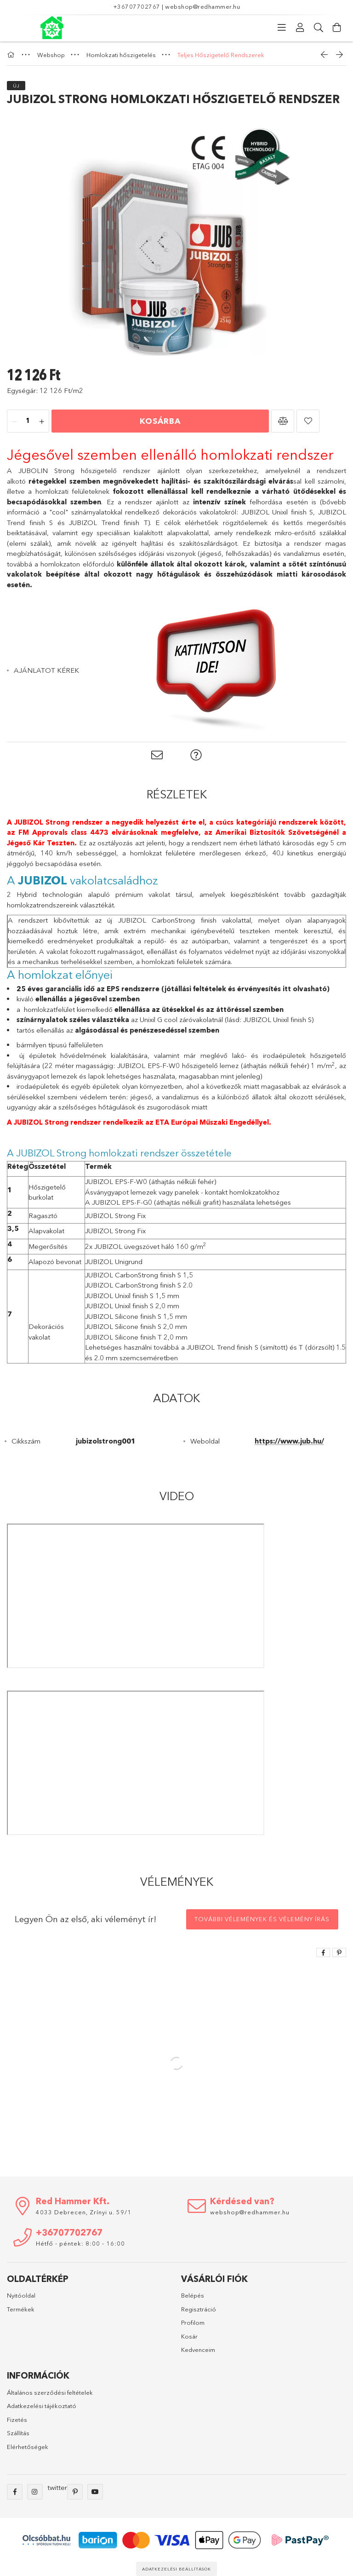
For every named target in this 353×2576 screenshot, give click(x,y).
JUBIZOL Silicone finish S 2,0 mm (136, 1326)
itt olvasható (305, 988)
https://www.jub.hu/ (289, 1441)
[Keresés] (318, 27)
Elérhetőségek (27, 2446)
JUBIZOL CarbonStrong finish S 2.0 (139, 1285)
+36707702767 (136, 6)
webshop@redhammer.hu (202, 6)
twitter (57, 2487)
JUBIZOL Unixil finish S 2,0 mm (132, 1305)
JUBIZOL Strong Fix (115, 1215)
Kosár (189, 2336)
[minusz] (14, 421)
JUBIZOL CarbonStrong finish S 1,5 (139, 1275)
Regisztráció (198, 2309)
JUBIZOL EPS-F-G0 (122, 1202)
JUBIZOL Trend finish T (108, 522)
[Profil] (300, 27)
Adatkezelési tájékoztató (41, 2405)
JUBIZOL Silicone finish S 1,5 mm (136, 1316)
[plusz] (42, 421)
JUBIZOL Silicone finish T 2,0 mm (136, 1337)
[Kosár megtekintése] (337, 27)
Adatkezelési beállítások (176, 2568)
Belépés (192, 2295)
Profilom (193, 2322)
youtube (95, 2492)
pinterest (75, 2492)
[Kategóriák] (282, 27)
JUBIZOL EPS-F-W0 (116, 1181)
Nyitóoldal (21, 2295)
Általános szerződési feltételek (50, 2392)
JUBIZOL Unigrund (113, 1261)
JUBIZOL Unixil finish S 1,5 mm (132, 1295)
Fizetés (17, 2419)
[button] (282, 421)
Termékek (20, 2309)
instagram (35, 2492)
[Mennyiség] (28, 421)
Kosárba (160, 421)
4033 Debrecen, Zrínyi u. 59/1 (83, 2212)
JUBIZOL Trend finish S (222, 1347)
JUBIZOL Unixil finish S (277, 512)
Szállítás (18, 2433)
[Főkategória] (12, 54)
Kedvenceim (198, 2349)
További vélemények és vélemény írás (262, 1919)
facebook (15, 2492)
